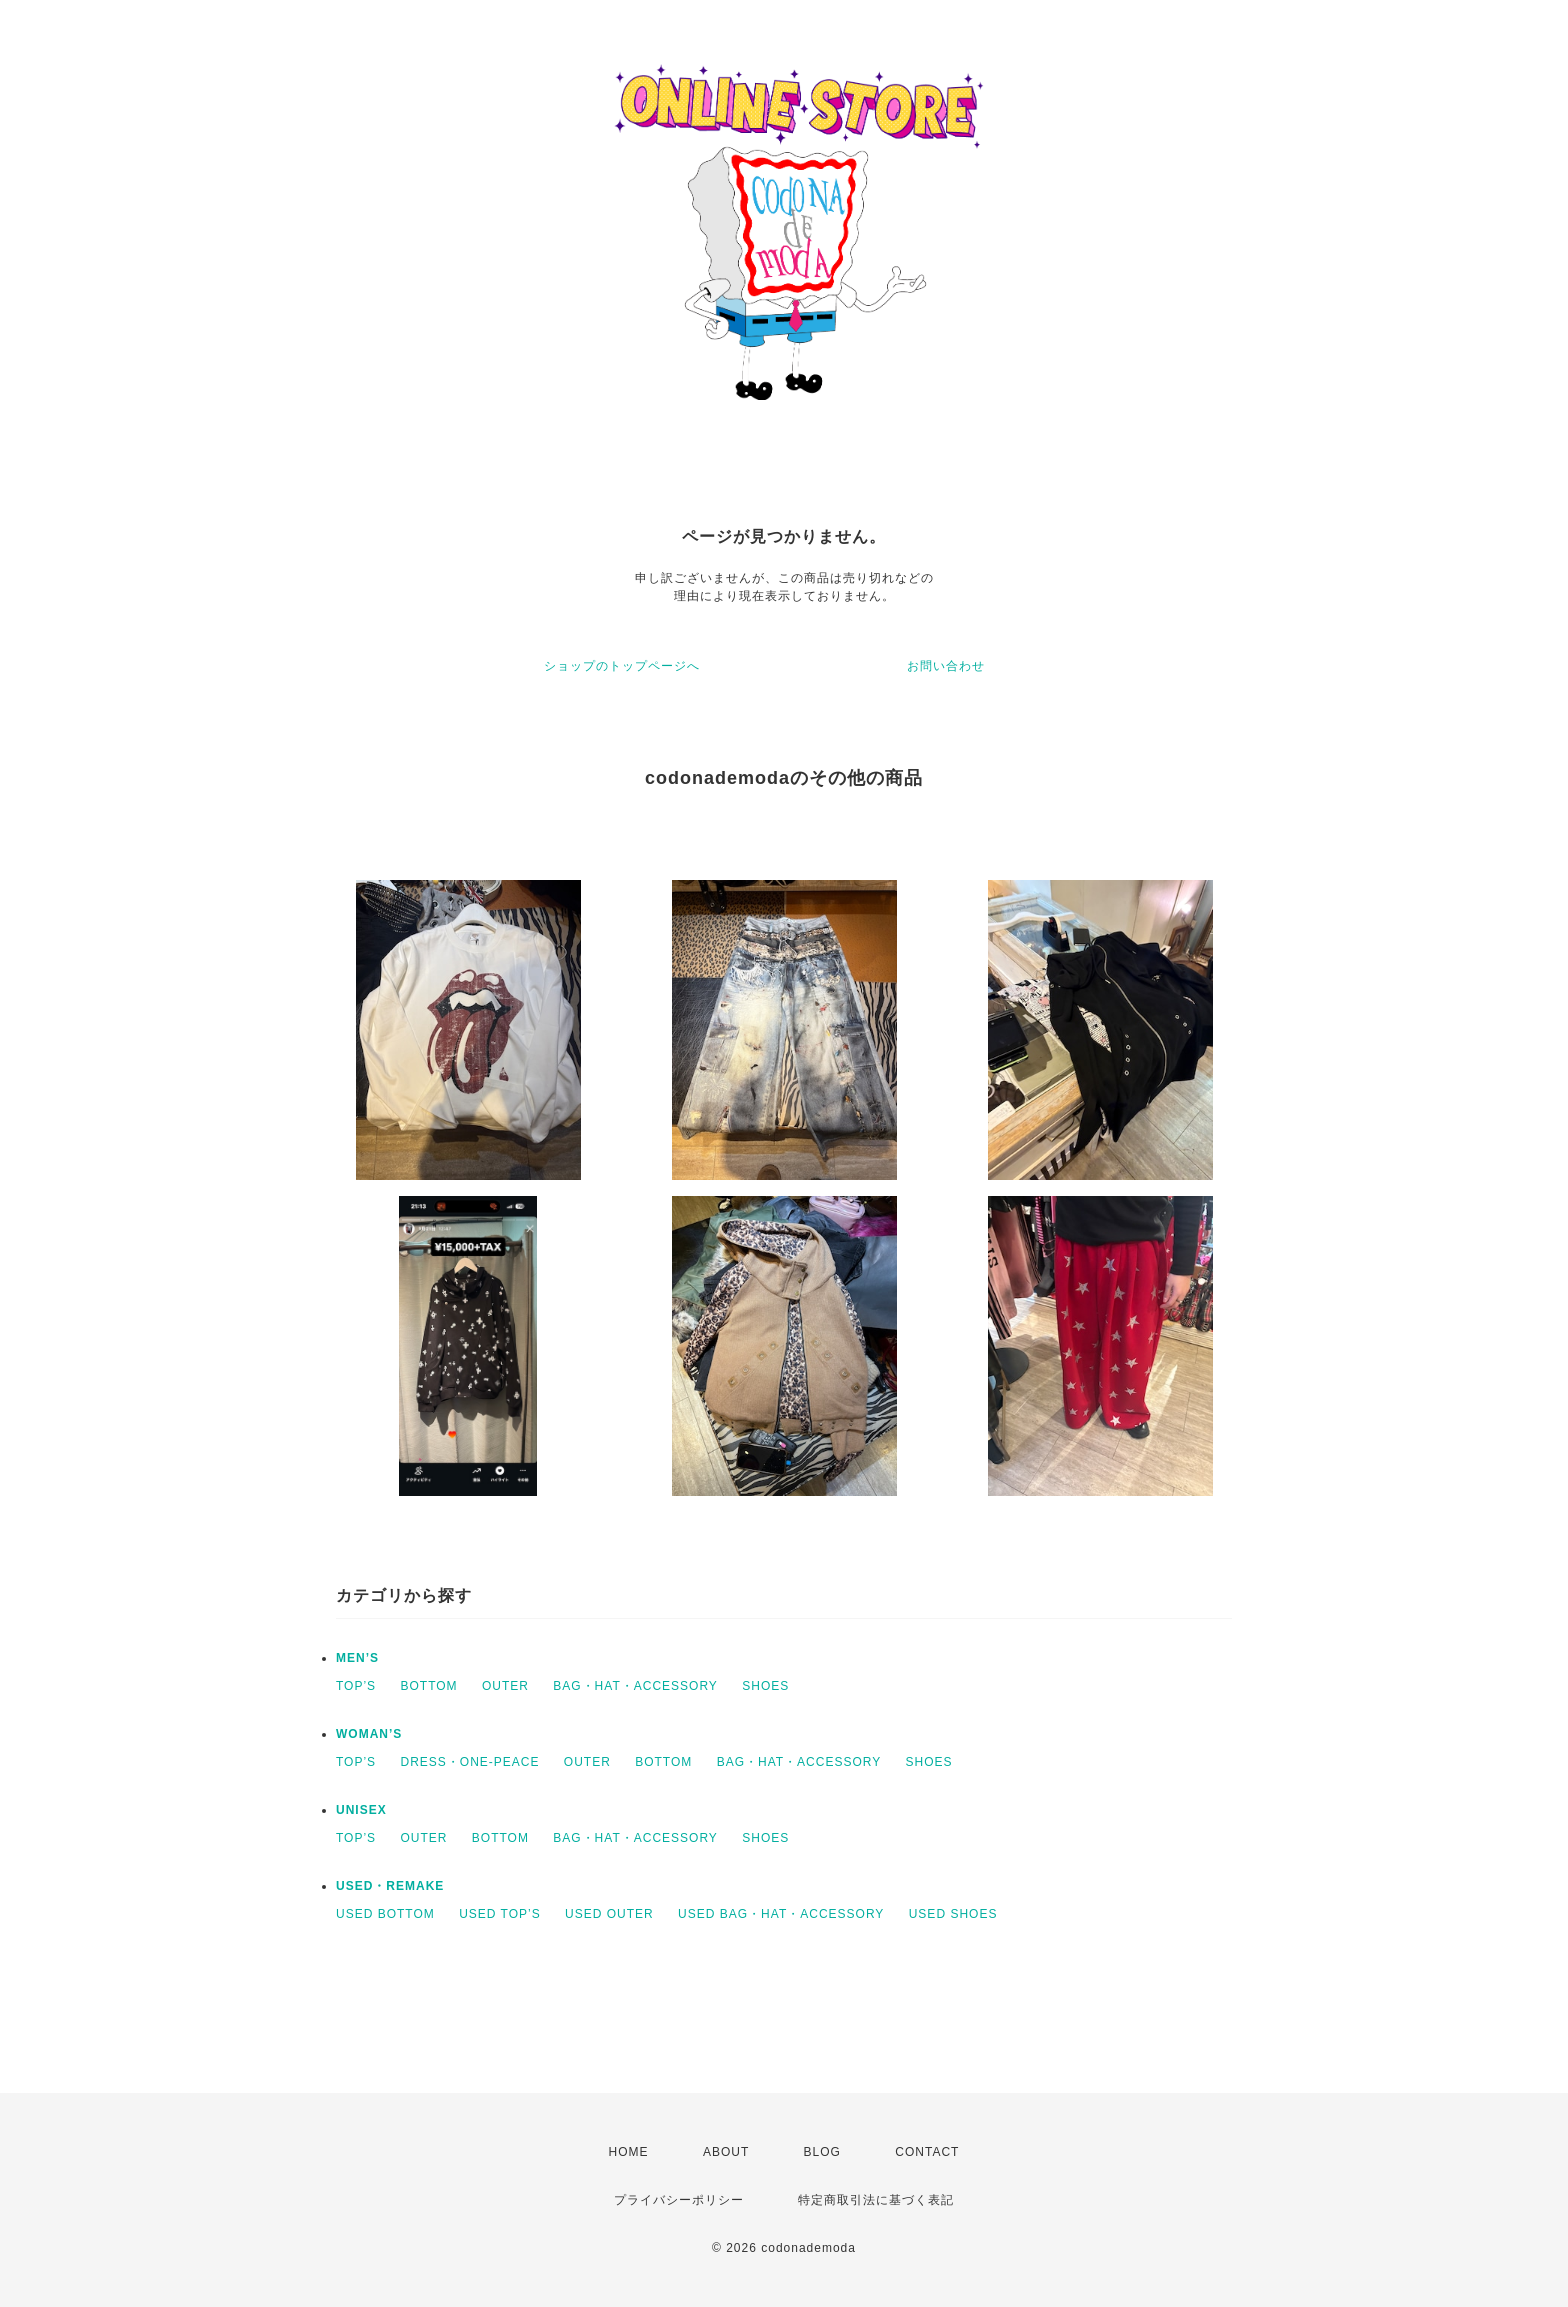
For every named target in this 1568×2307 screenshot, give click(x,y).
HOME (629, 2152)
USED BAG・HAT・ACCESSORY (781, 1914)
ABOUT (726, 2152)
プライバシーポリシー (679, 2200)
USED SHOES (953, 1914)
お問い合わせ (946, 666)
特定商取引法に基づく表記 (876, 2200)
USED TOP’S (500, 1914)
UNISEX (361, 1810)
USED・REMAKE (390, 1886)
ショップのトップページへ (622, 666)
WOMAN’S (369, 1734)
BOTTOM (428, 1686)
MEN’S (357, 1658)
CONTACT (927, 2152)
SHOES (765, 1686)
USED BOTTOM (385, 1914)
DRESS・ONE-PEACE (469, 1762)
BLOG (822, 2152)
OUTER (505, 1686)
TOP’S (356, 1686)
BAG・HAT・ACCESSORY (635, 1686)
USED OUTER (609, 1914)
